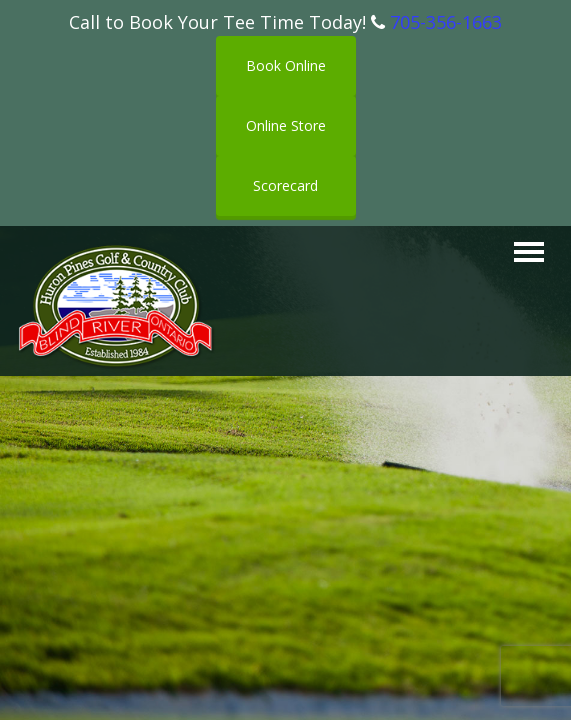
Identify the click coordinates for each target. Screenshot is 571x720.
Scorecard (285, 185)
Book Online (286, 65)
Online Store (286, 125)
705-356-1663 (446, 22)
